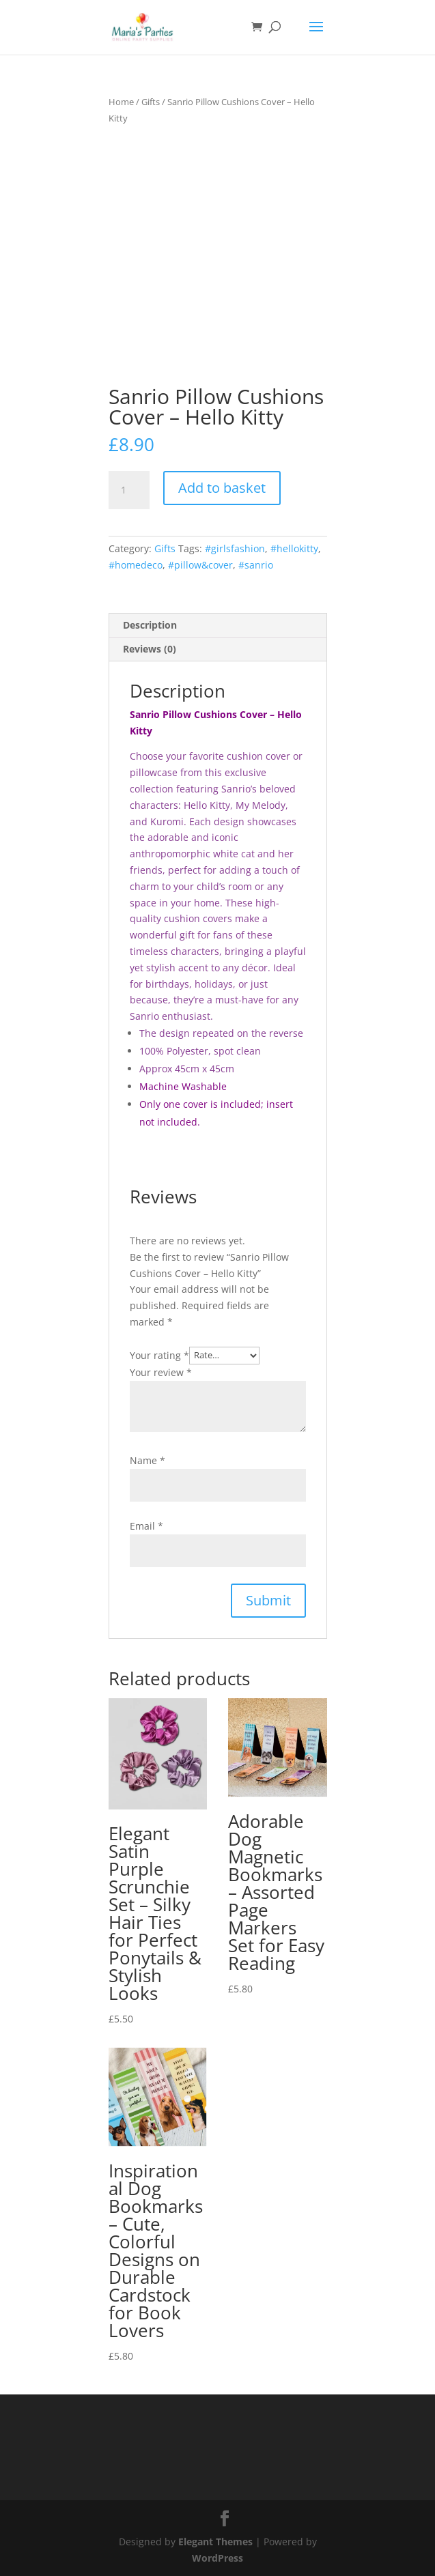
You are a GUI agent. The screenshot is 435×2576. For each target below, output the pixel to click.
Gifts (150, 102)
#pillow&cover (200, 564)
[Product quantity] (129, 490)
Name (147, 1460)
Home (121, 102)
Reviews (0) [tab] (149, 648)
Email (146, 1525)
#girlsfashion (235, 548)
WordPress (217, 2557)
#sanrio (255, 564)
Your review (161, 1372)
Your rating (159, 1354)
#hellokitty (294, 548)
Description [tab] (150, 624)
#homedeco (136, 564)
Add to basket (222, 487)
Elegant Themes (215, 2541)
